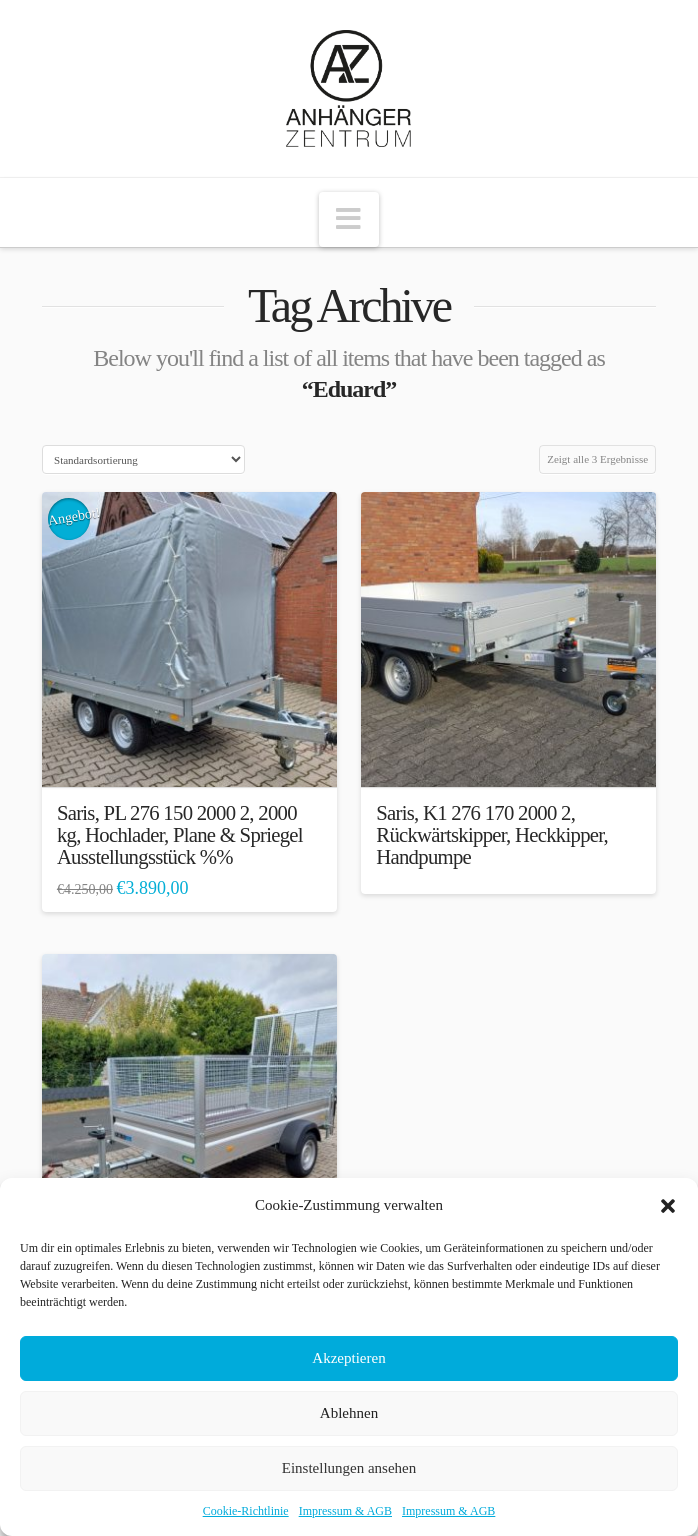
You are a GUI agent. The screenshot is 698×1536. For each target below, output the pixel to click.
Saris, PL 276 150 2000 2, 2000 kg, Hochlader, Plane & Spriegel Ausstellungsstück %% (180, 835)
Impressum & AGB (345, 1511)
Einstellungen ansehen (349, 1468)
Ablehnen (349, 1413)
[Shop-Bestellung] (143, 459)
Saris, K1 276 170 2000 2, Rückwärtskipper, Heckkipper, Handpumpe (492, 835)
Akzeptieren (348, 1358)
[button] (668, 1206)
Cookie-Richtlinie (246, 1511)
